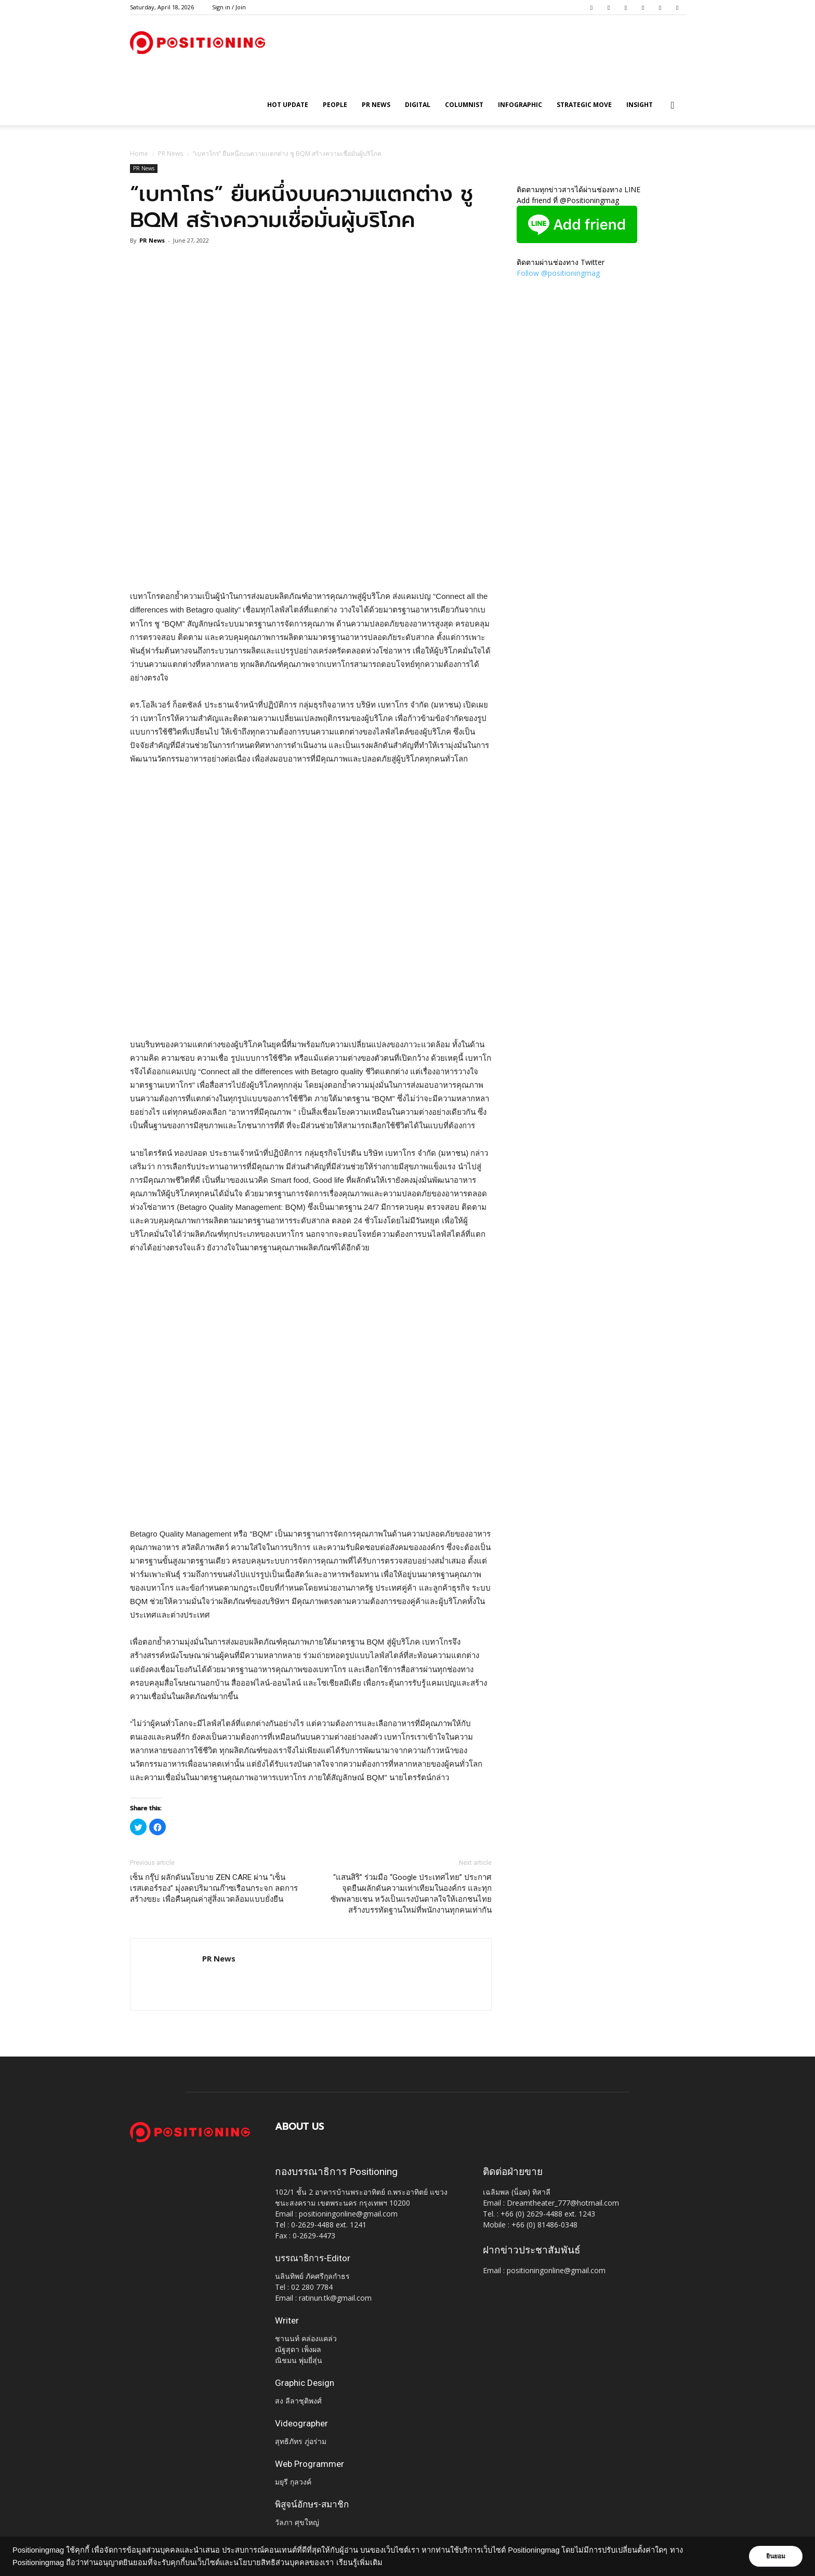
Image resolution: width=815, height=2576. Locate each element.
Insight (639, 104)
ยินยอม (774, 2556)
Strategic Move (584, 104)
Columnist (464, 104)
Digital (417, 104)
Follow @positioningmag (558, 273)
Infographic (520, 104)
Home (139, 153)
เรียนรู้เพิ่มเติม (359, 2562)
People (335, 104)
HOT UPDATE (287, 104)
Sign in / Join (229, 7)
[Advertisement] (310, 563)
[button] (672, 106)
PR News (376, 104)
